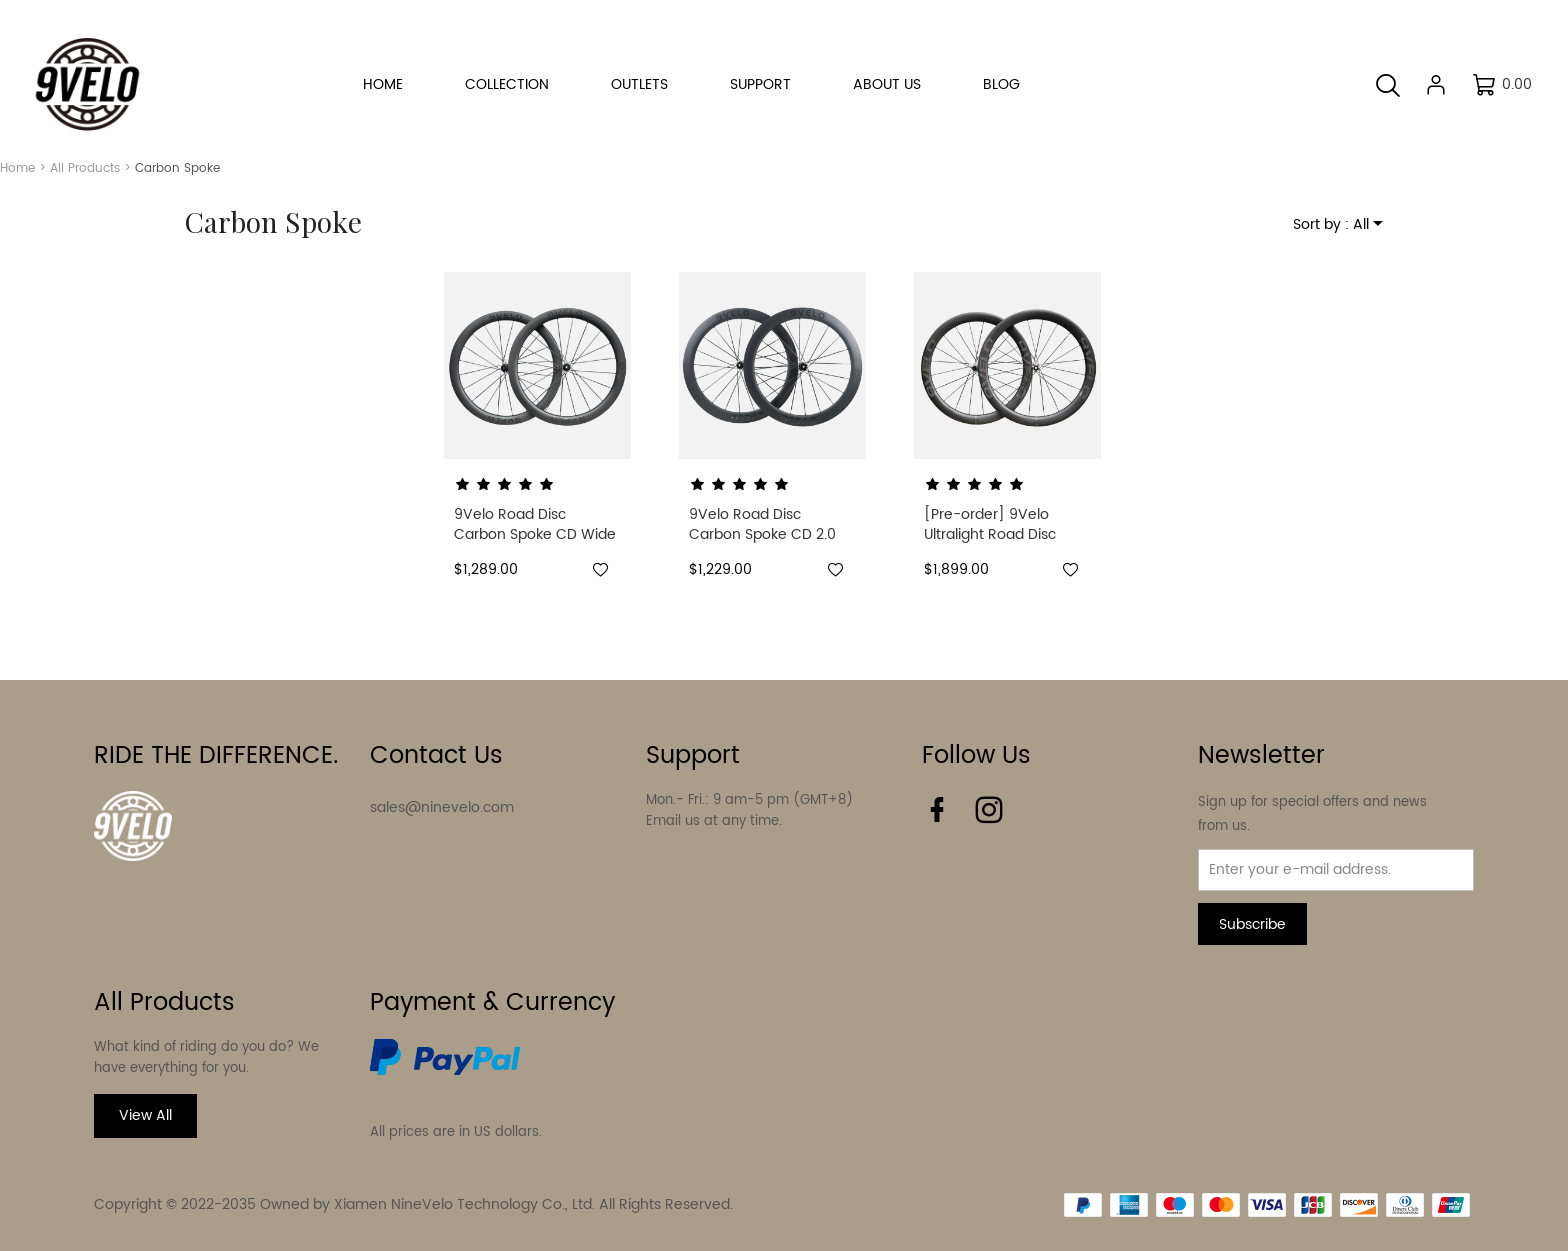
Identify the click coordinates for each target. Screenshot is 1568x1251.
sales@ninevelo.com (442, 807)
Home (17, 168)
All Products (85, 168)
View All (145, 1115)
